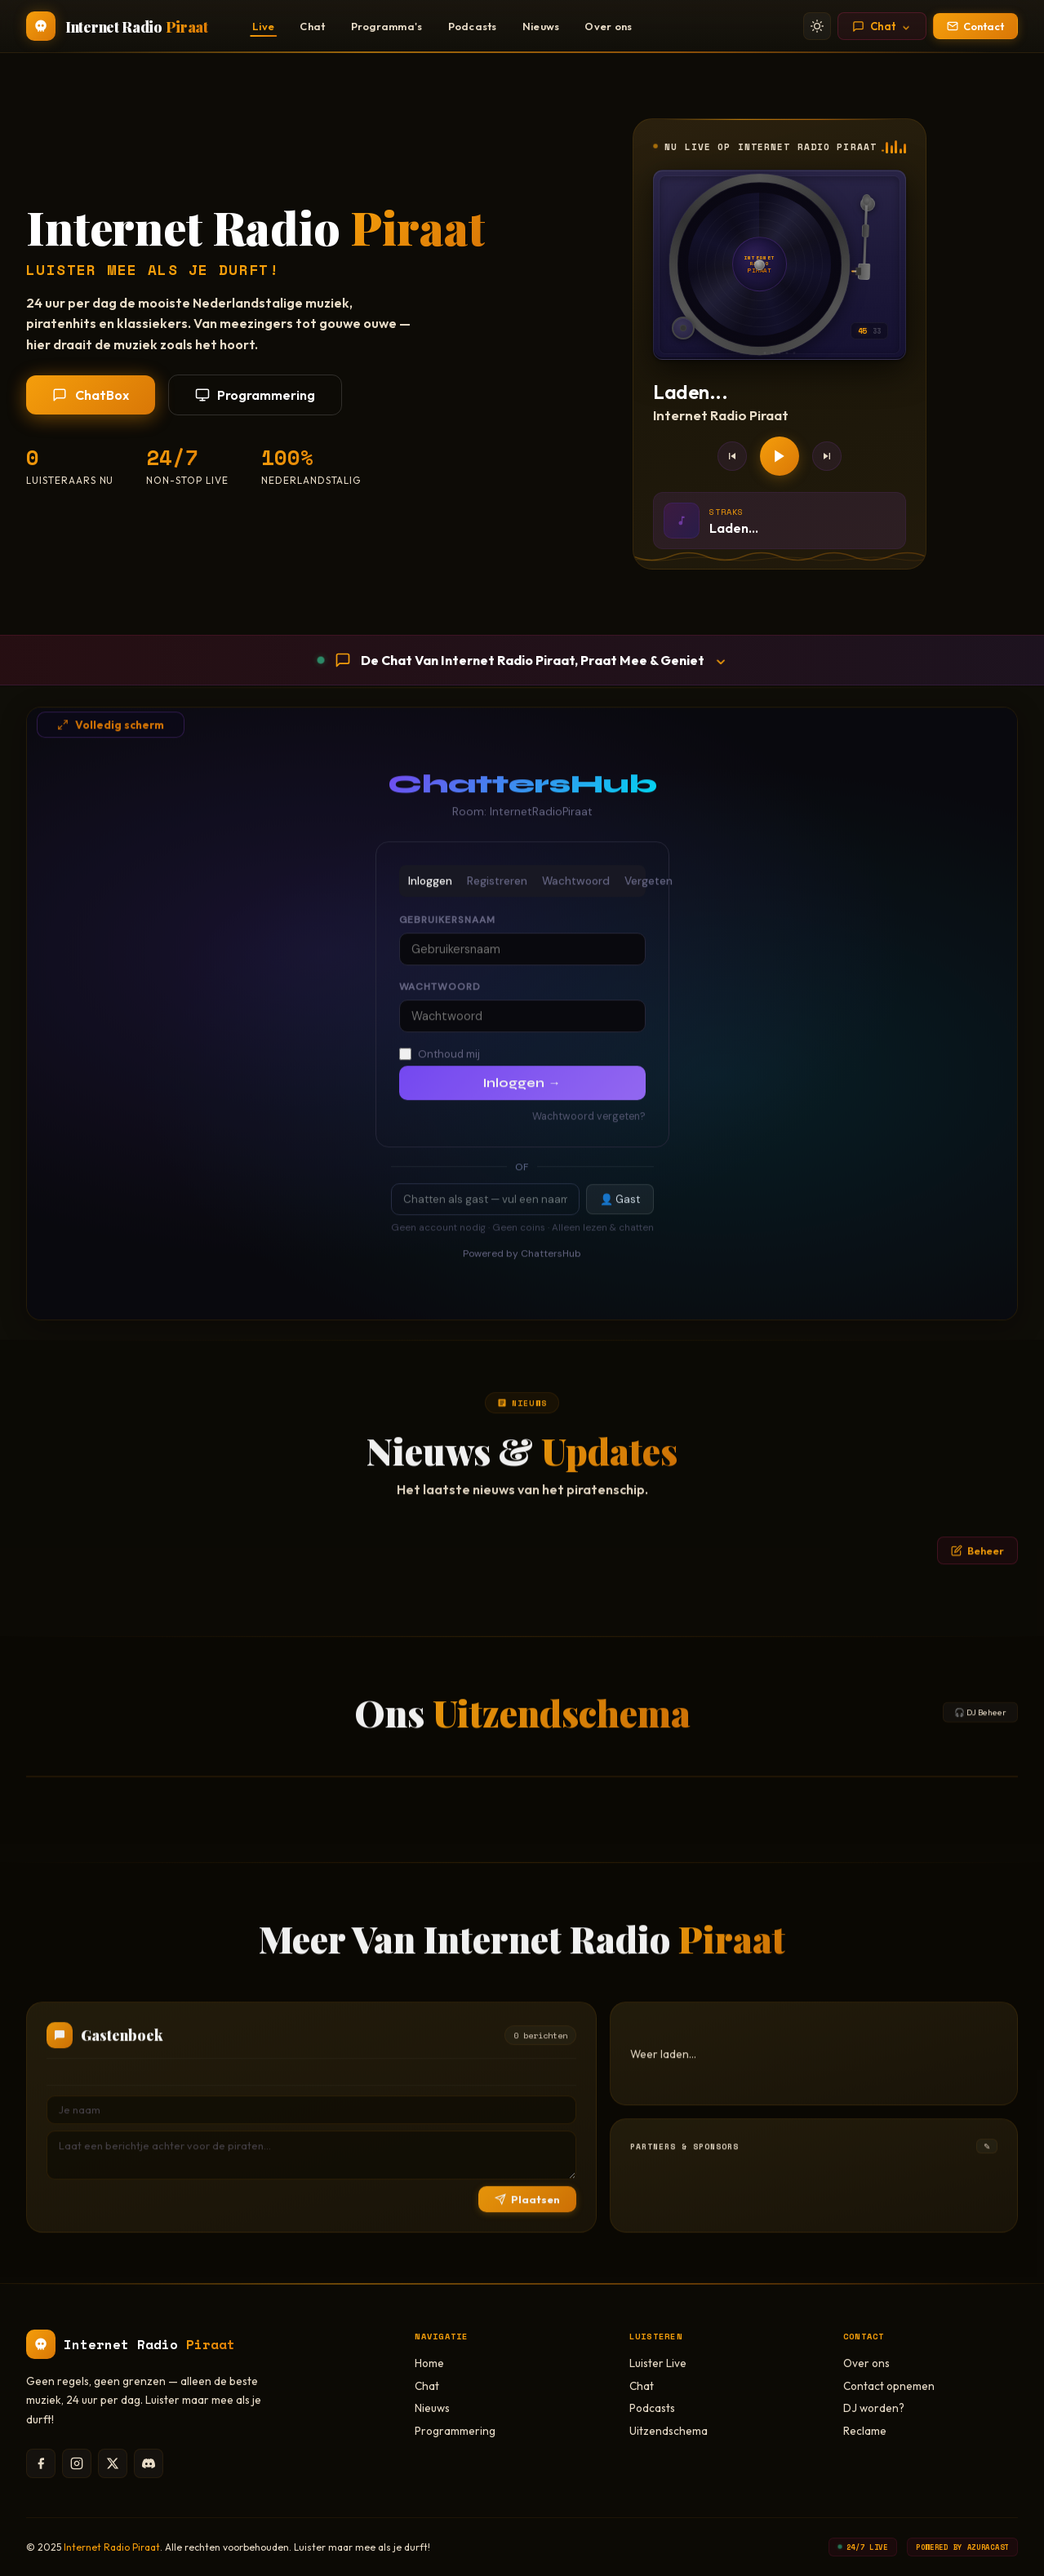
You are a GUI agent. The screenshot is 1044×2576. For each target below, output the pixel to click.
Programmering (255, 395)
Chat (312, 26)
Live (263, 26)
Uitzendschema (668, 2430)
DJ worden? (873, 2408)
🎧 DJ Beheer (980, 1740)
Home (429, 2363)
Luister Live (657, 2363)
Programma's (387, 26)
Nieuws (541, 26)
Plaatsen (527, 2226)
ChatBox (90, 395)
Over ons (608, 26)
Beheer (977, 1578)
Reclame (864, 2430)
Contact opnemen (889, 2386)
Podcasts (472, 26)
